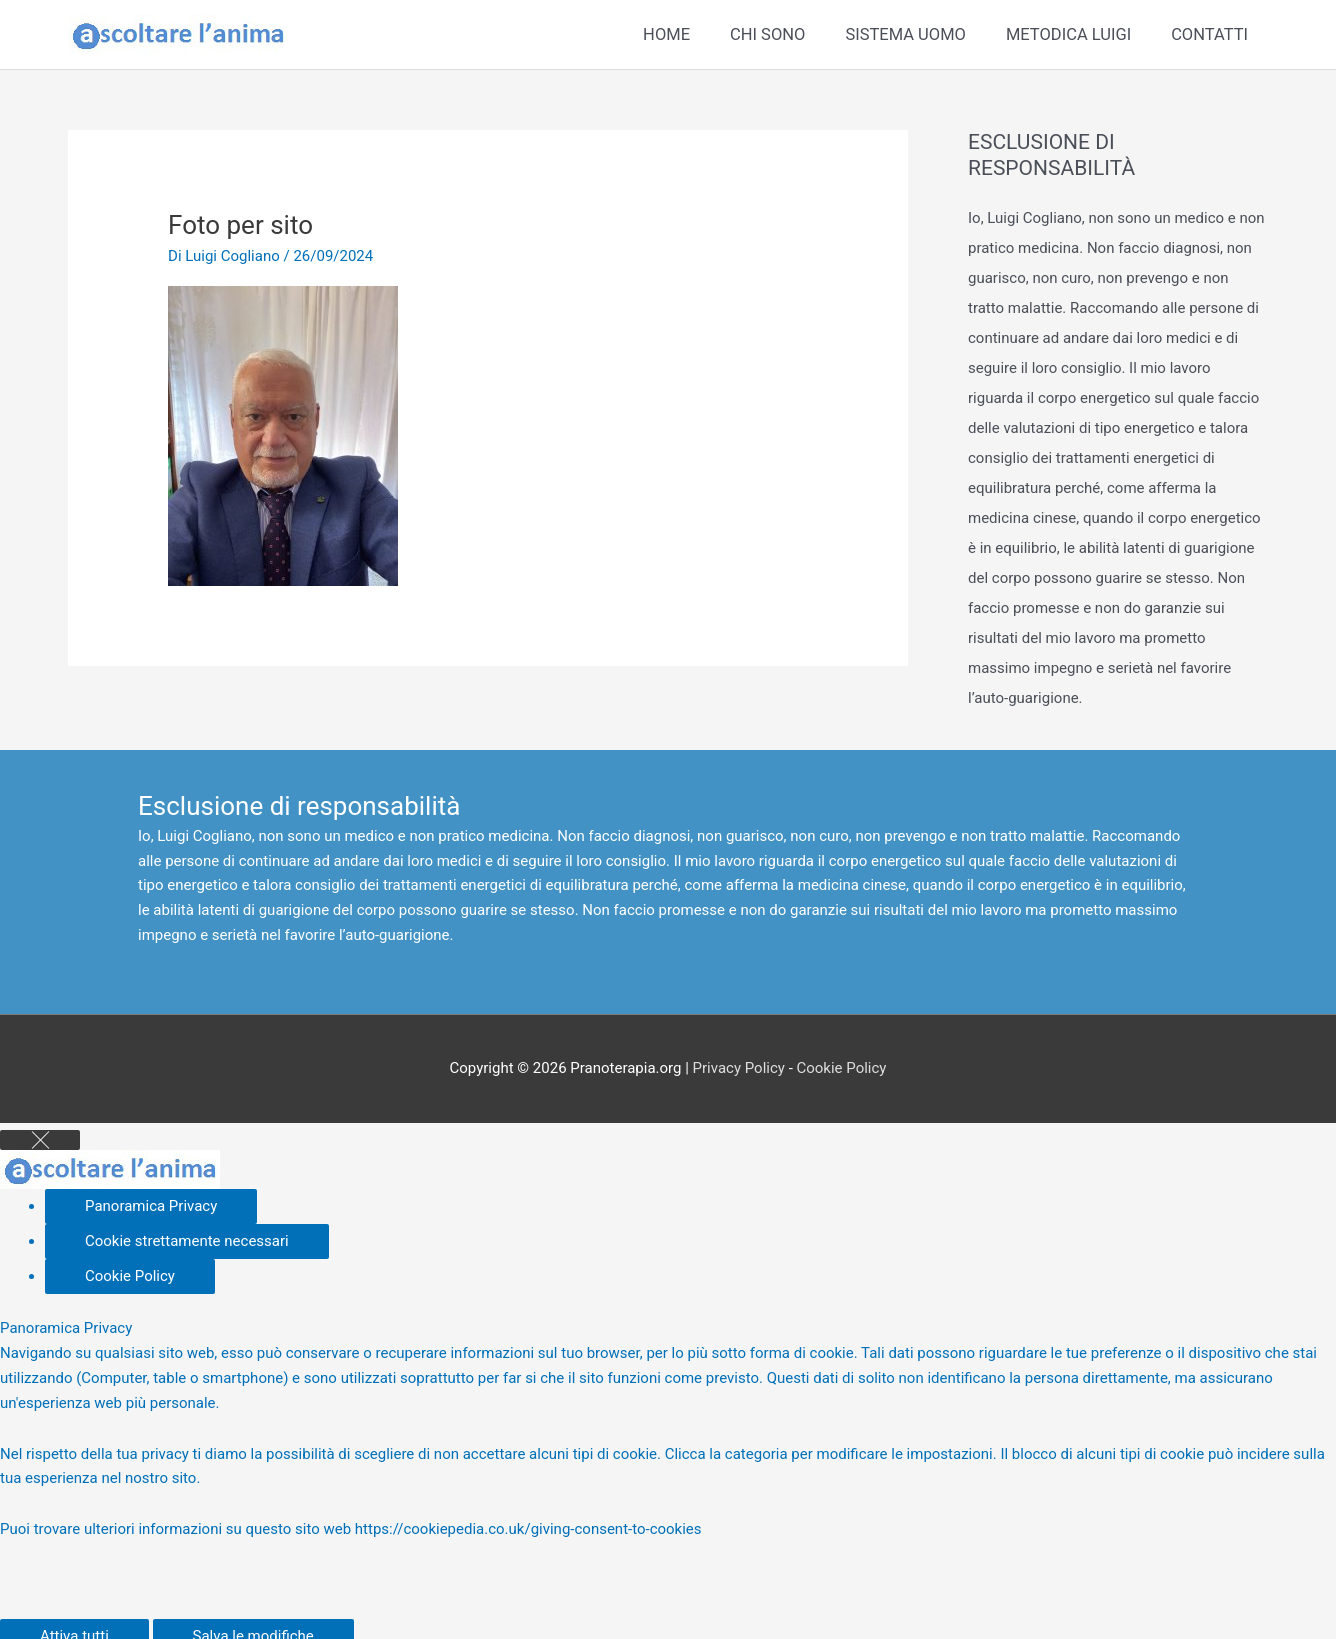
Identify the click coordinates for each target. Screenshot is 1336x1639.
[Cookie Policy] (130, 1276)
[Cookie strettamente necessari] (187, 1241)
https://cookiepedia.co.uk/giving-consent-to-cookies (528, 1529)
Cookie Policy (842, 1068)
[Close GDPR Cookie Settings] (40, 1140)
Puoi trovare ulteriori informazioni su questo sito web (177, 1529)
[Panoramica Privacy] (151, 1206)
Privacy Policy (739, 1068)
